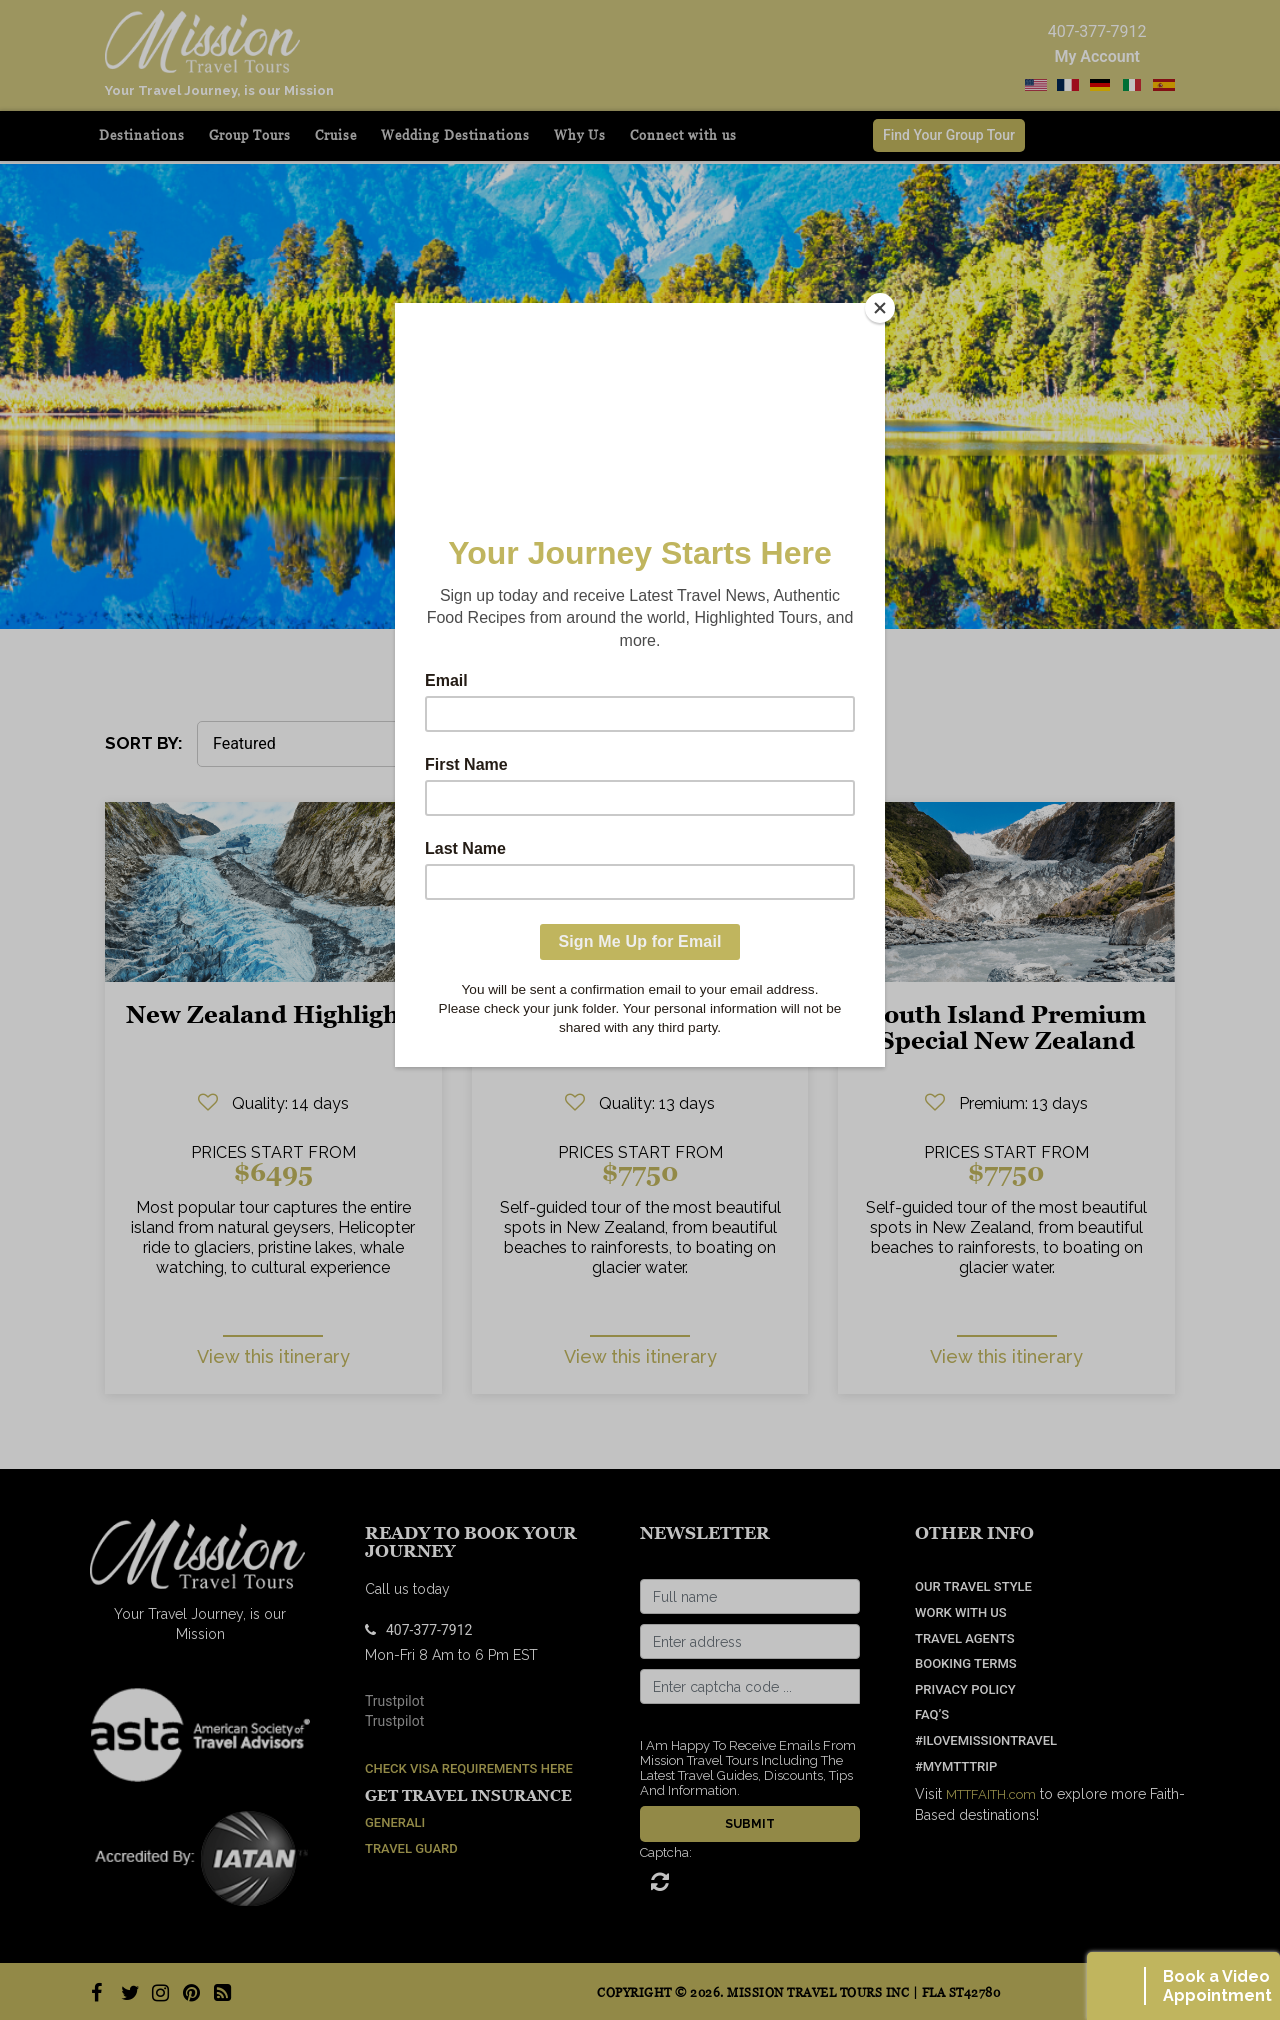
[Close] (880, 308)
